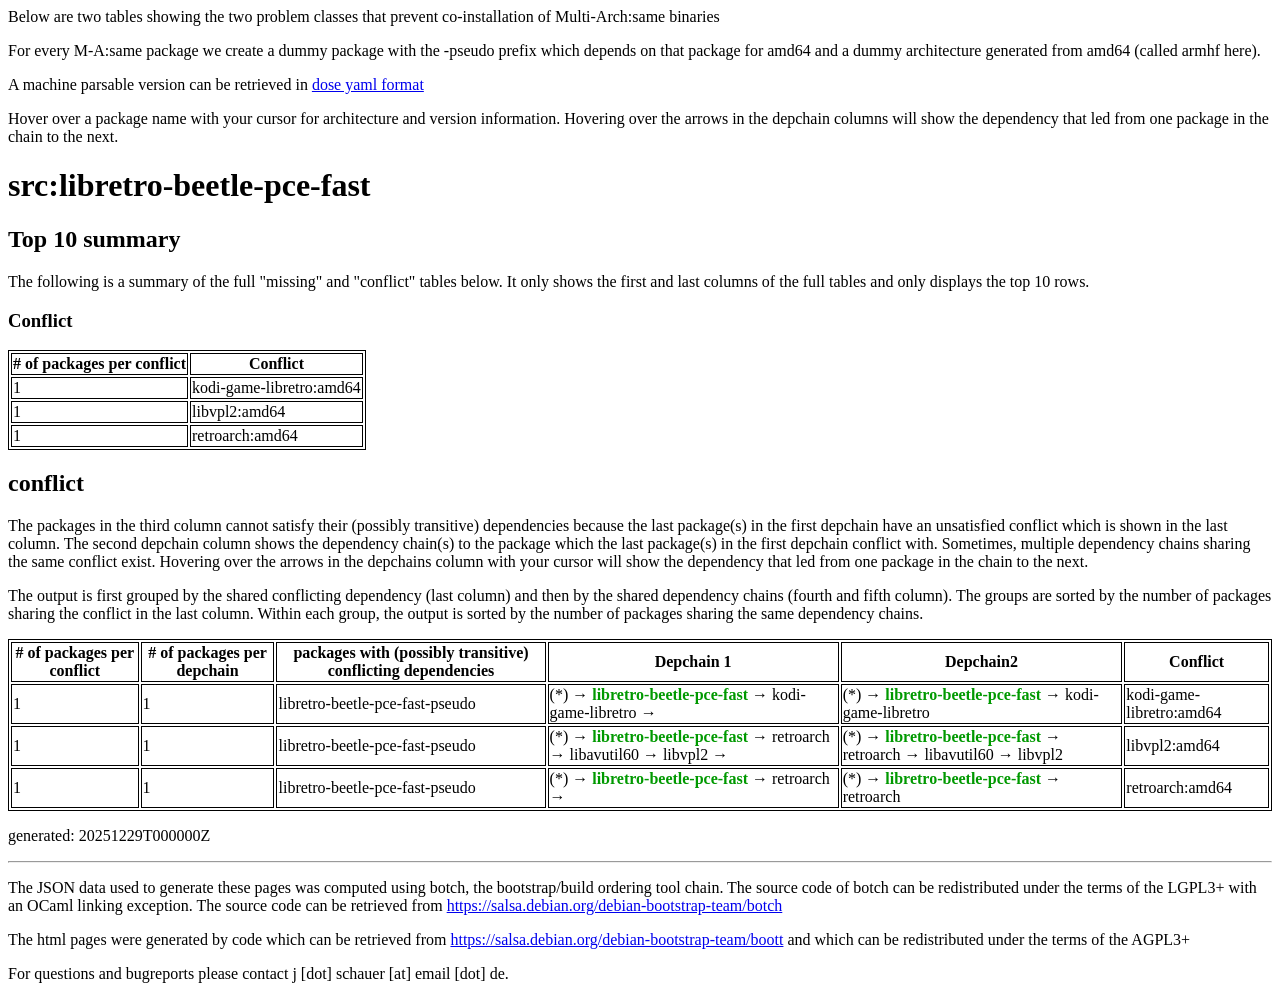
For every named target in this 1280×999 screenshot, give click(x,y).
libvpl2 (685, 754)
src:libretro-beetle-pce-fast (189, 185)
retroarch (801, 736)
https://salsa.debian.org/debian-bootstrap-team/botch (615, 905)
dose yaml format (368, 84)
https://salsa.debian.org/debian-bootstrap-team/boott (616, 939)
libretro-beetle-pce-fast (670, 694)
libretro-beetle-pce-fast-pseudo (376, 703)
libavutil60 (604, 754)
